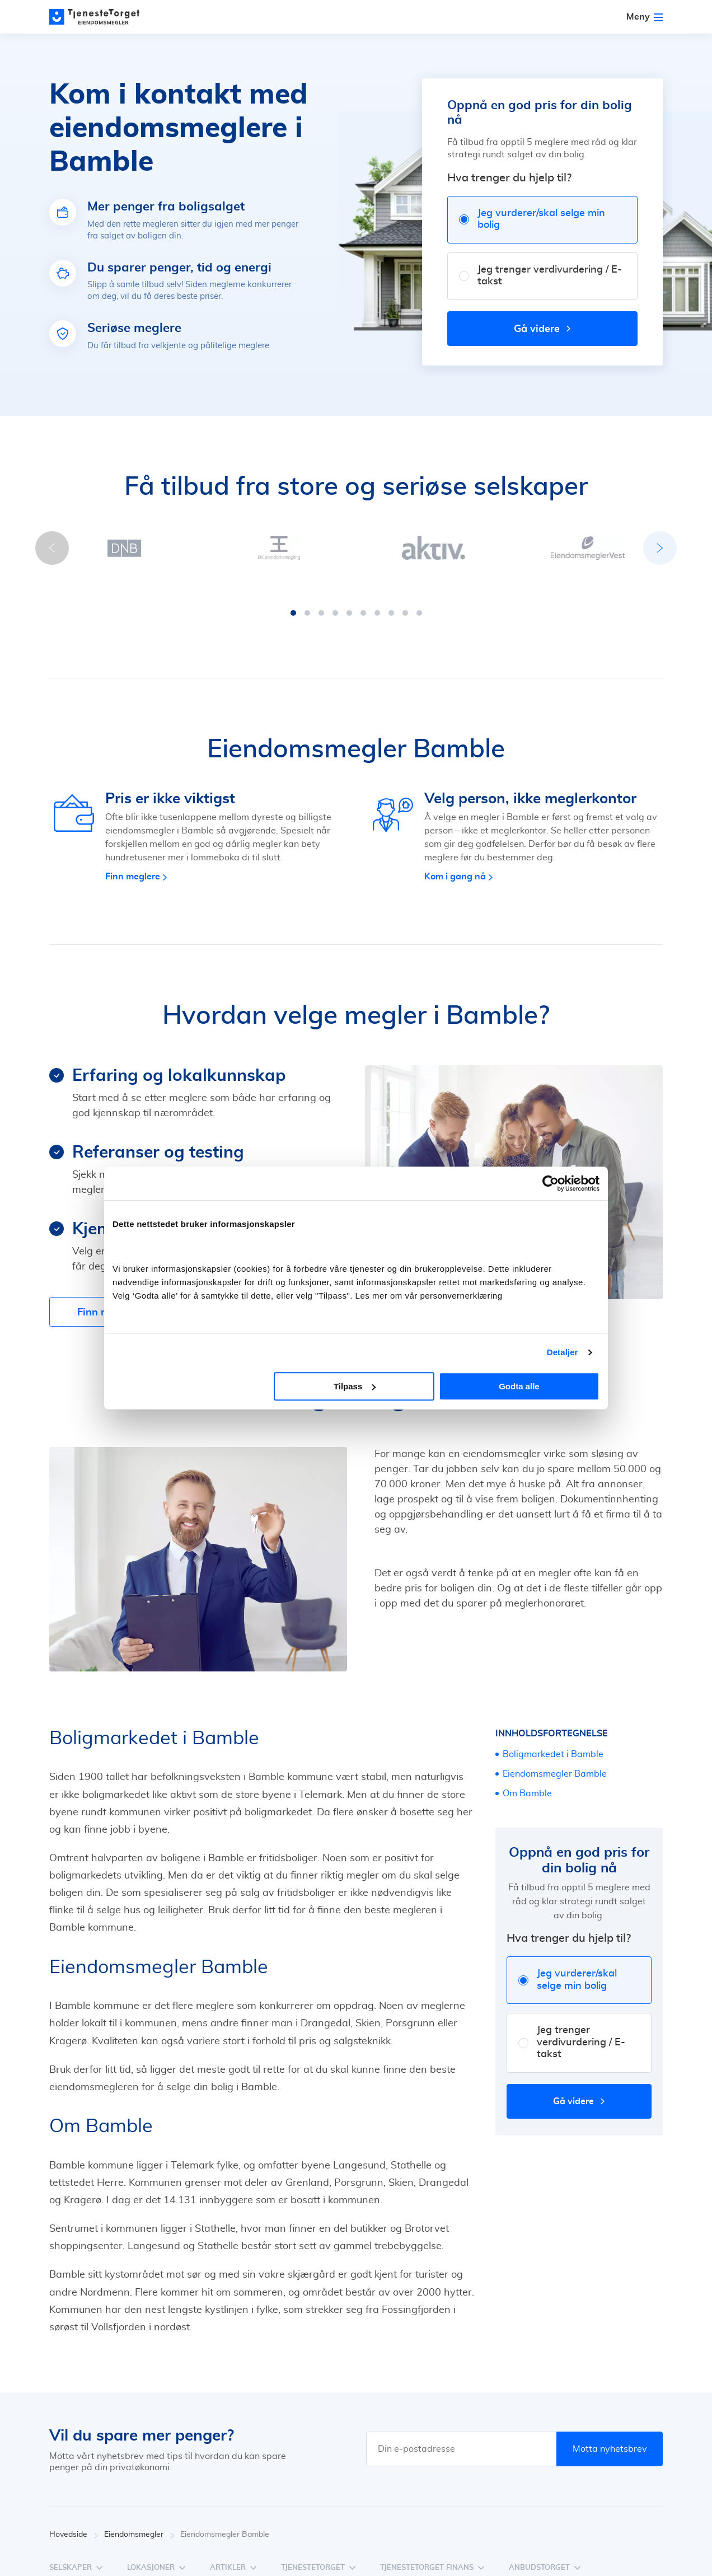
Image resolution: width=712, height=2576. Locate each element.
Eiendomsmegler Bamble (555, 1762)
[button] (293, 602)
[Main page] (99, 16)
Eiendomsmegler (139, 2523)
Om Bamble (527, 1782)
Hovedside (74, 2523)
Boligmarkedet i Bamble (553, 1743)
